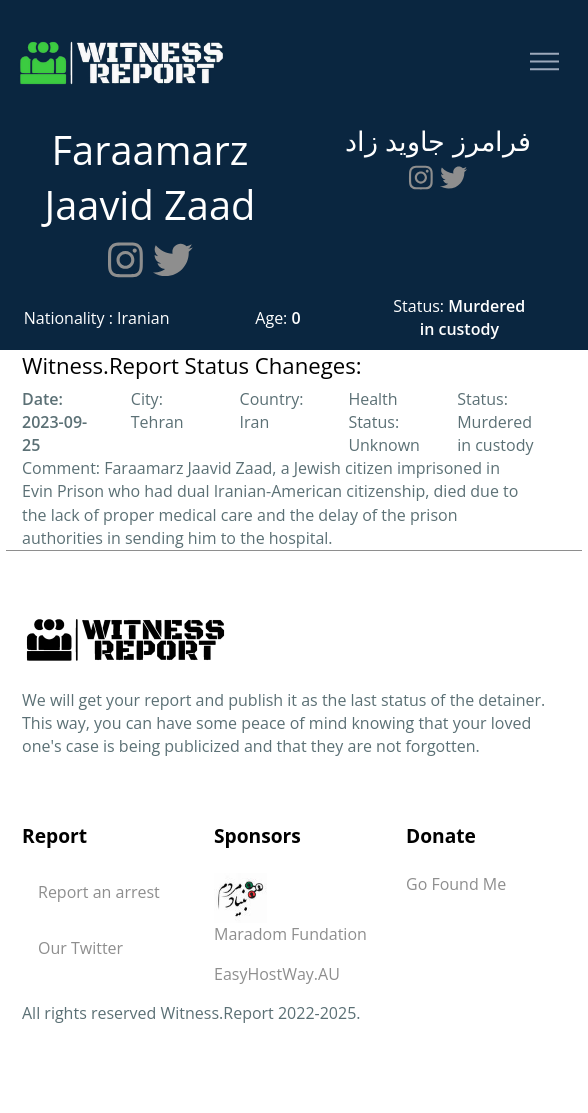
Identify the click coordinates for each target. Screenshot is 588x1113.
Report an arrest (99, 892)
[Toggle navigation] (544, 62)
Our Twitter (80, 948)
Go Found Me (456, 884)
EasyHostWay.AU (277, 974)
